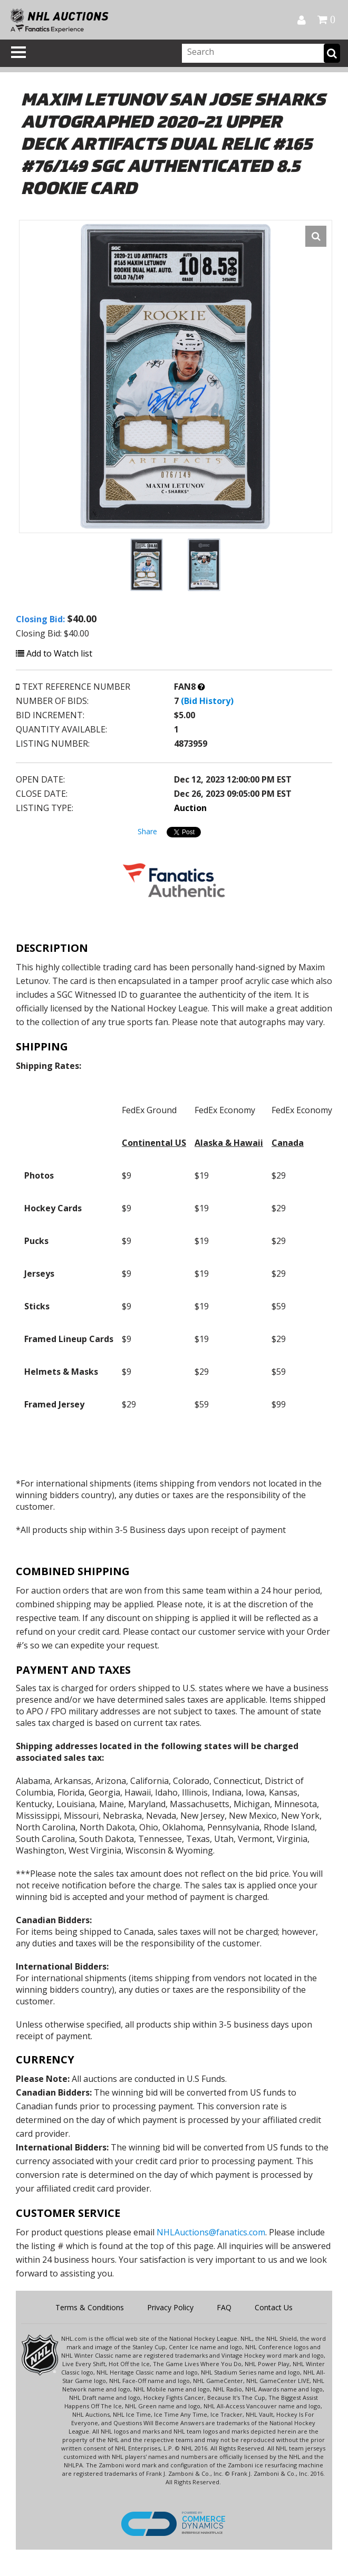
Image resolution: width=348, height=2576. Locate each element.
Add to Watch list (54, 653)
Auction (190, 808)
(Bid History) (207, 701)
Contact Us (274, 2307)
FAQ (224, 2307)
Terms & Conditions (89, 2307)
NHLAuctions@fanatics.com (211, 2232)
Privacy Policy (170, 2307)
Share (147, 831)
